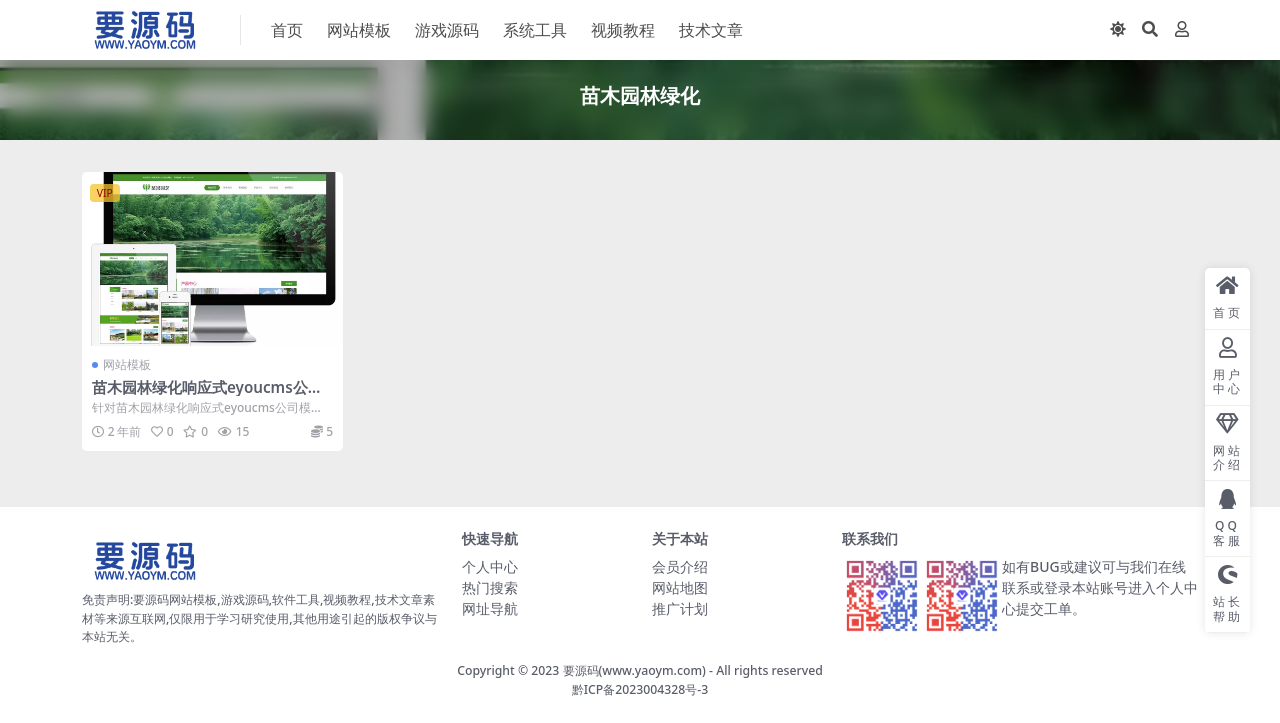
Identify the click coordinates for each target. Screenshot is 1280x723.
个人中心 (490, 566)
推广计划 (680, 608)
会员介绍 (680, 566)
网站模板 (127, 364)
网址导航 (490, 608)
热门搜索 (490, 587)
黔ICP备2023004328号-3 (640, 689)
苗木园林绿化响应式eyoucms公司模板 (207, 396)
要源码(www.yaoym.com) (634, 670)
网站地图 (680, 587)
